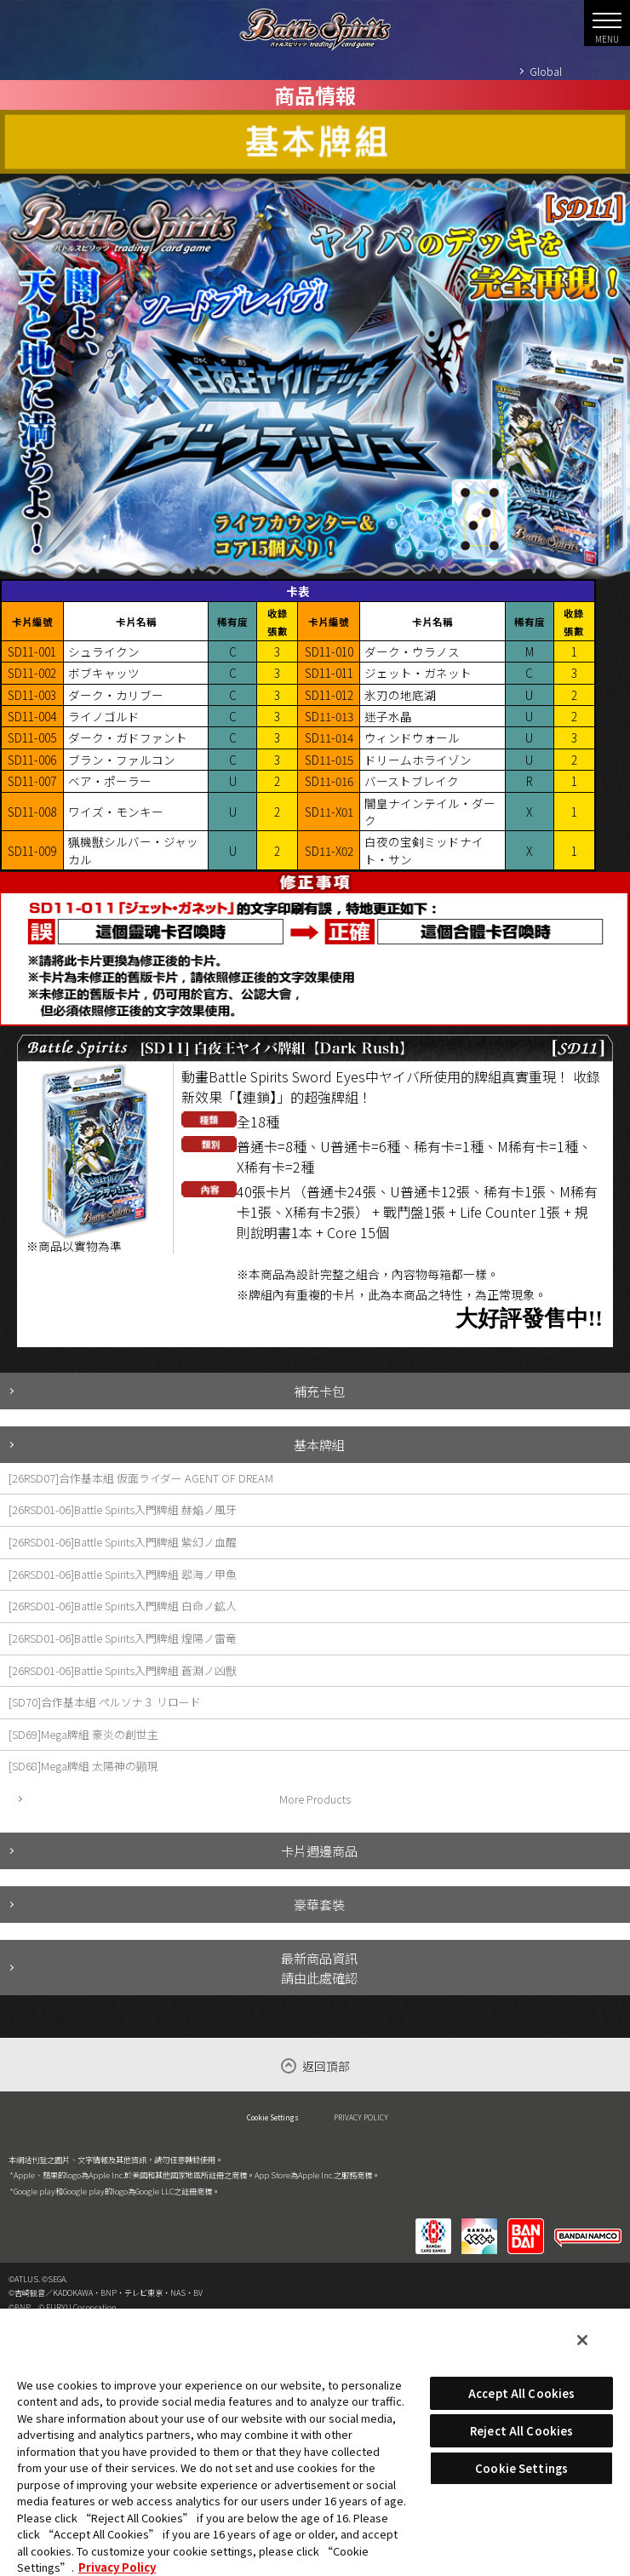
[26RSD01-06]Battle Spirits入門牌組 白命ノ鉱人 (123, 1606)
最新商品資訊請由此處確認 (319, 1967)
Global (546, 71)
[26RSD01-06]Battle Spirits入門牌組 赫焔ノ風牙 (123, 1509)
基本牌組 (319, 1444)
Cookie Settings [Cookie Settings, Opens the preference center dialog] (521, 2468)
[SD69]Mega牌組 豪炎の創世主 (83, 1734)
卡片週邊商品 (319, 1850)
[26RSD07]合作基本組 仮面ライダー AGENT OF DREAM (141, 1478)
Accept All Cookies (521, 2393)
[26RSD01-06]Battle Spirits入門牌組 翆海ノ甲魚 (123, 1574)
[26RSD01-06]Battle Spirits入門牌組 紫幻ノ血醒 (123, 1542)
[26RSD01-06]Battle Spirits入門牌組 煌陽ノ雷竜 (123, 1638)
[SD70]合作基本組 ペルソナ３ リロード (105, 1702)
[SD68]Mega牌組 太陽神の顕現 (83, 1766)
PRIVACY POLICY (361, 2117)
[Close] (582, 2340)
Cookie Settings (273, 2117)
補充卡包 (319, 1390)
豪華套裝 (319, 1904)
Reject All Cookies (521, 2431)
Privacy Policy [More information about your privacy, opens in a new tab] (117, 2567)
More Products (315, 1799)
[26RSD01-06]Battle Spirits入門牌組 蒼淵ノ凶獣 (123, 1670)
